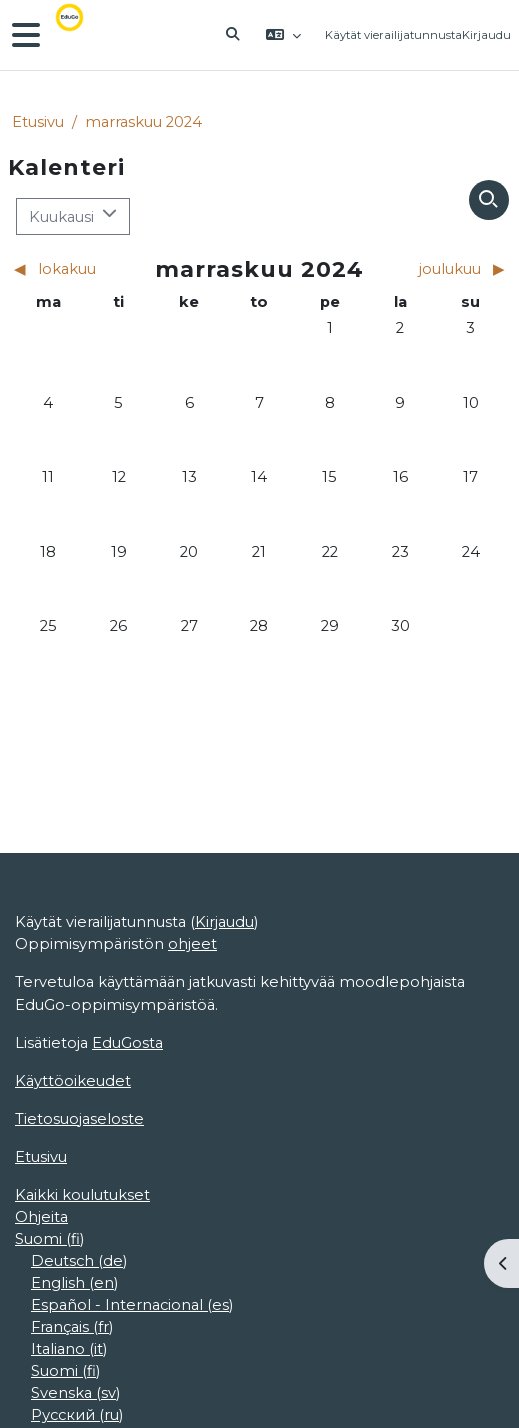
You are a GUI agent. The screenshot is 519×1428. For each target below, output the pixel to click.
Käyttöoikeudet (73, 1081)
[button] (233, 35)
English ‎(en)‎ (74, 1283)
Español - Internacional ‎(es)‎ (132, 1305)
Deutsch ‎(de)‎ (79, 1261)
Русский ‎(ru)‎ (77, 1415)
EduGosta (127, 1043)
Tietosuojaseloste (79, 1119)
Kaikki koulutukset (82, 1195)
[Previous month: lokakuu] (74, 269)
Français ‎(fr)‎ (72, 1327)
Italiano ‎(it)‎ (69, 1349)
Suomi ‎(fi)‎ (49, 1239)
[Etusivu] (83, 35)
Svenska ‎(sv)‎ (75, 1393)
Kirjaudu (486, 35)
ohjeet (192, 944)
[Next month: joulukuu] (444, 269)
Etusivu (38, 122)
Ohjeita (41, 1217)
